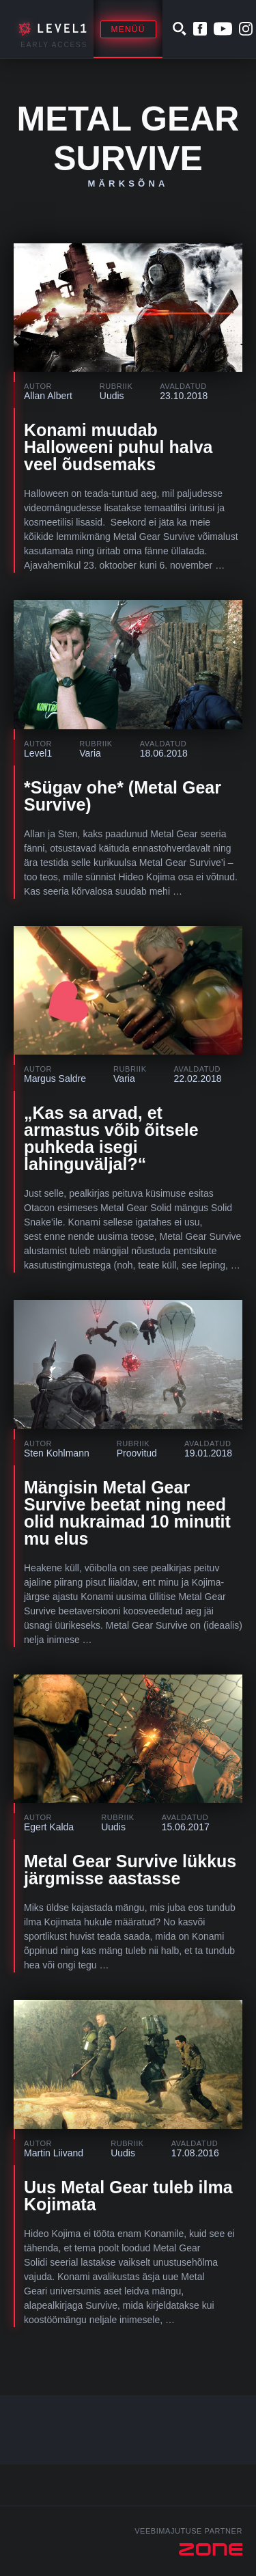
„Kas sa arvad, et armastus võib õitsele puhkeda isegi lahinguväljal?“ (111, 1138)
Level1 (38, 753)
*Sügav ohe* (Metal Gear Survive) (122, 796)
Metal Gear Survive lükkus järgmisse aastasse (130, 1870)
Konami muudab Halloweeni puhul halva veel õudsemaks (118, 447)
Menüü (128, 29)
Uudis (112, 395)
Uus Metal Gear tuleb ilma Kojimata (128, 2196)
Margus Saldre (55, 1078)
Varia (90, 753)
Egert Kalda (49, 1826)
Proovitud (137, 1453)
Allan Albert (48, 395)
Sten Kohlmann (56, 1453)
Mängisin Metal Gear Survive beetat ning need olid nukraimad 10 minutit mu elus (127, 1513)
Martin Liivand (53, 2152)
